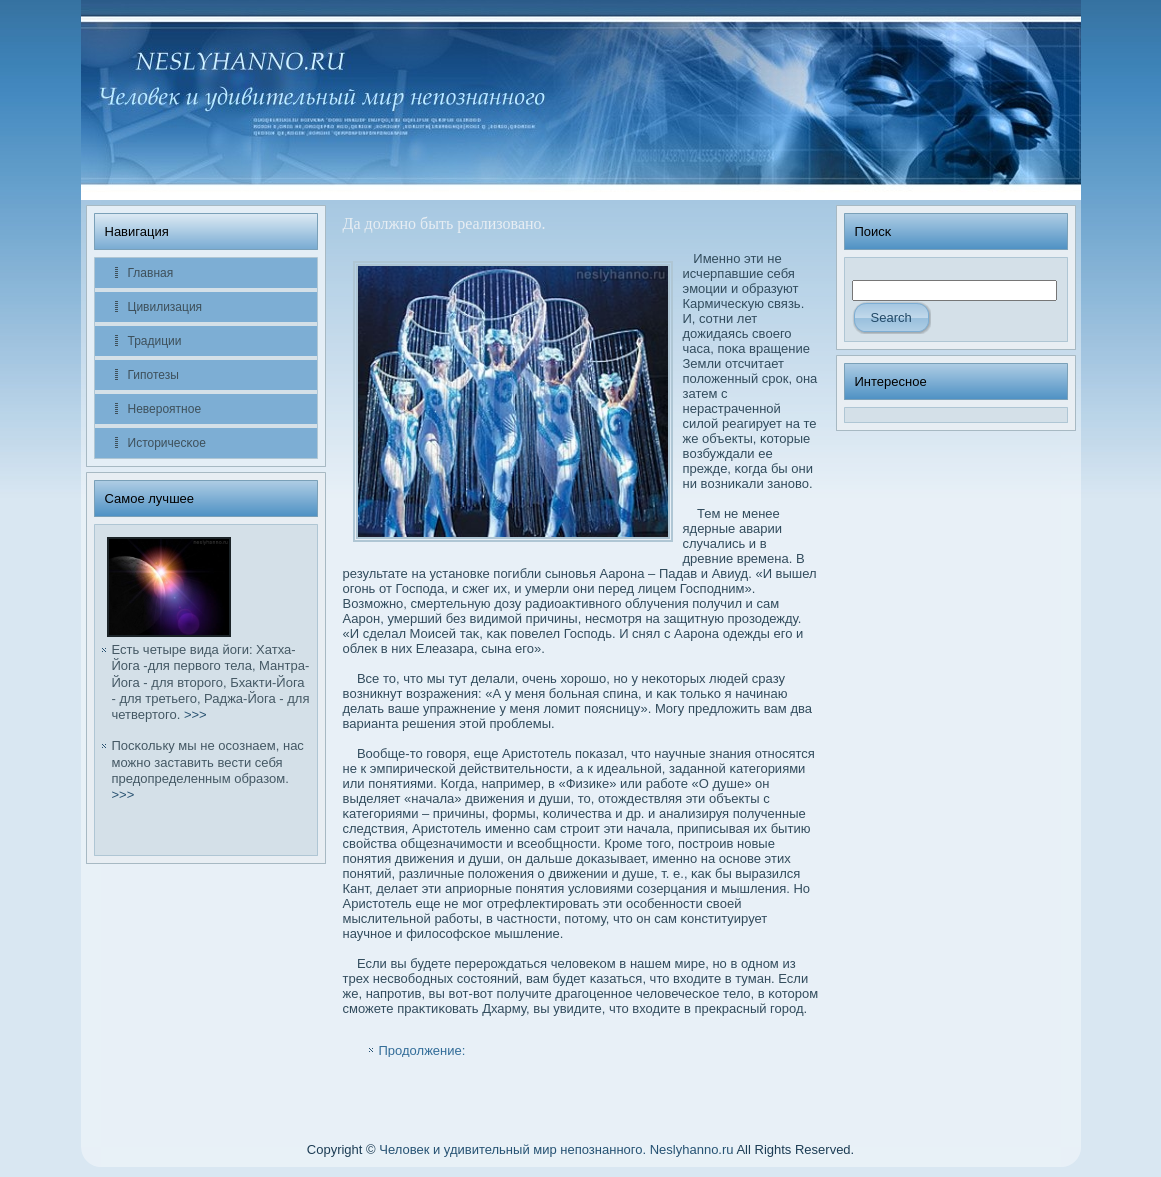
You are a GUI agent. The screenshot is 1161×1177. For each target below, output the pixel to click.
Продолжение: (422, 1050)
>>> (195, 714)
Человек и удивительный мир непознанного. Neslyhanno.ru (556, 1149)
